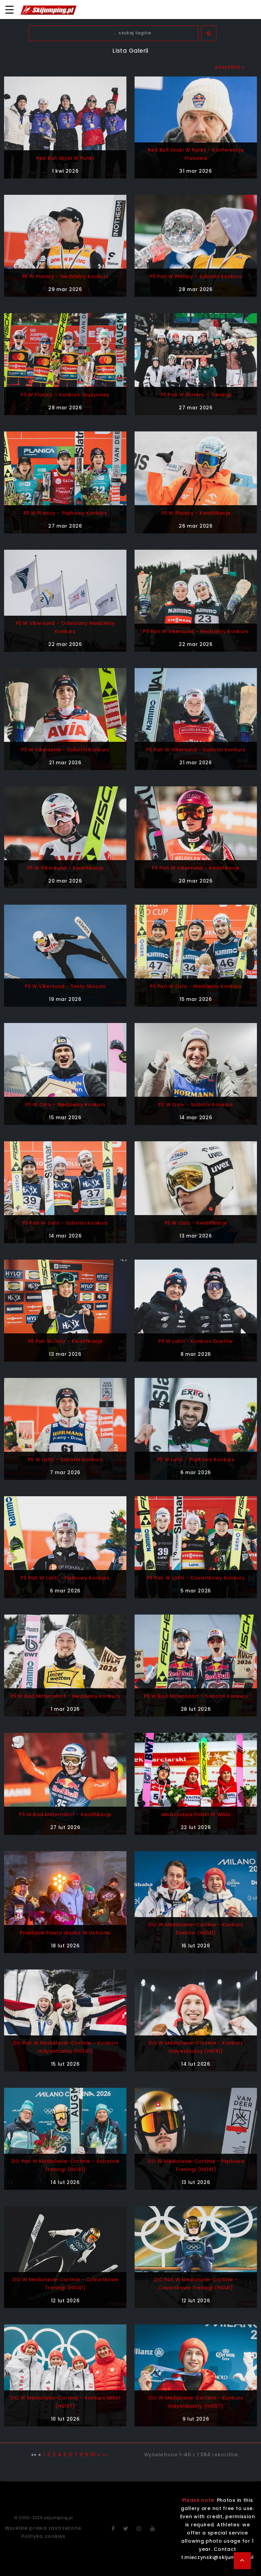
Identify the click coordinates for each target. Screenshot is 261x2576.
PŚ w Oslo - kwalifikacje (195, 1222)
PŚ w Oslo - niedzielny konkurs (65, 1104)
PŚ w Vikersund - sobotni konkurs (65, 749)
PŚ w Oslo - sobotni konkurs (195, 1104)
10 (92, 2454)
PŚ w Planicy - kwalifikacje (195, 513)
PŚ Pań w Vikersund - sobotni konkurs (195, 749)
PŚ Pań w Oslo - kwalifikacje (65, 1341)
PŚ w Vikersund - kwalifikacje (65, 868)
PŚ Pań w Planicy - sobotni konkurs (196, 276)
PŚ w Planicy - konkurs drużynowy (65, 394)
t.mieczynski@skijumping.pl (217, 2557)
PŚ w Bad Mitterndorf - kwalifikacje (65, 1814)
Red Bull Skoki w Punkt (65, 158)
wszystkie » (230, 67)
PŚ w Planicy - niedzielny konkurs (65, 276)
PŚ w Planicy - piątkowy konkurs (65, 513)
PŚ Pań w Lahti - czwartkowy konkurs (196, 1577)
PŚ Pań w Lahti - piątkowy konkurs (65, 1577)
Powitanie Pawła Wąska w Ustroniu (65, 1932)
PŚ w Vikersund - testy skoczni (65, 986)
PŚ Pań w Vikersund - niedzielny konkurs (195, 631)
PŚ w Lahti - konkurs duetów (195, 1341)
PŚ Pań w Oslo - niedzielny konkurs (196, 986)
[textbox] (113, 33)
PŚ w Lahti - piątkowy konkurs (195, 1459)
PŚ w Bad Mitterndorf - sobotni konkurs (196, 1696)
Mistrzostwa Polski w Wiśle (195, 1814)
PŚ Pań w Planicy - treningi (196, 394)
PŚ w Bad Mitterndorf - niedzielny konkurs (65, 1696)
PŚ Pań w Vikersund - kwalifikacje (196, 868)
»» (104, 2454)
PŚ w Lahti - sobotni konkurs (65, 1459)
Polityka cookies (43, 2536)
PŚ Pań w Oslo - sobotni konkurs (65, 1222)
